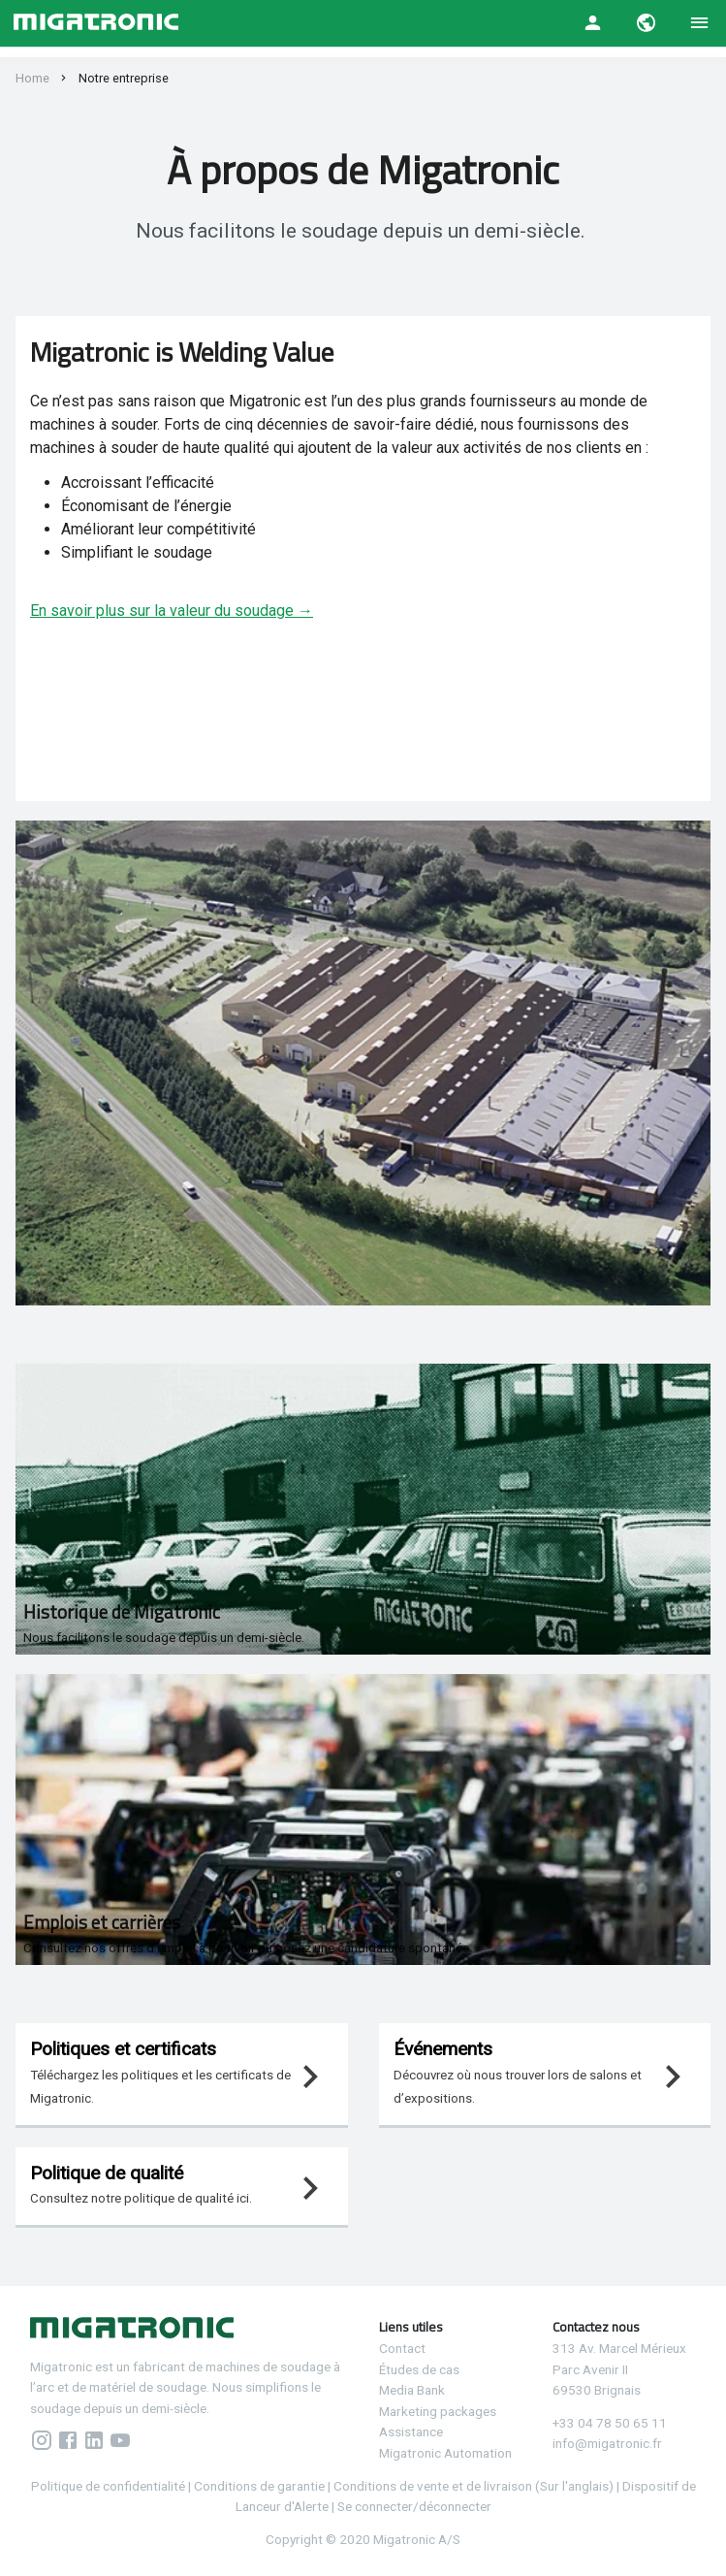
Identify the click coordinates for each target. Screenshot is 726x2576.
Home (32, 78)
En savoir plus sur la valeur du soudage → (171, 610)
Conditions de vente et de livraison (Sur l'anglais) (473, 2486)
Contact (402, 2348)
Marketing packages (437, 2411)
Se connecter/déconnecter (414, 2506)
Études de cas (419, 2369)
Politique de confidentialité (108, 2486)
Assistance (411, 2431)
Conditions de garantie (261, 2486)
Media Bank (412, 2390)
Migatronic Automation (445, 2453)
